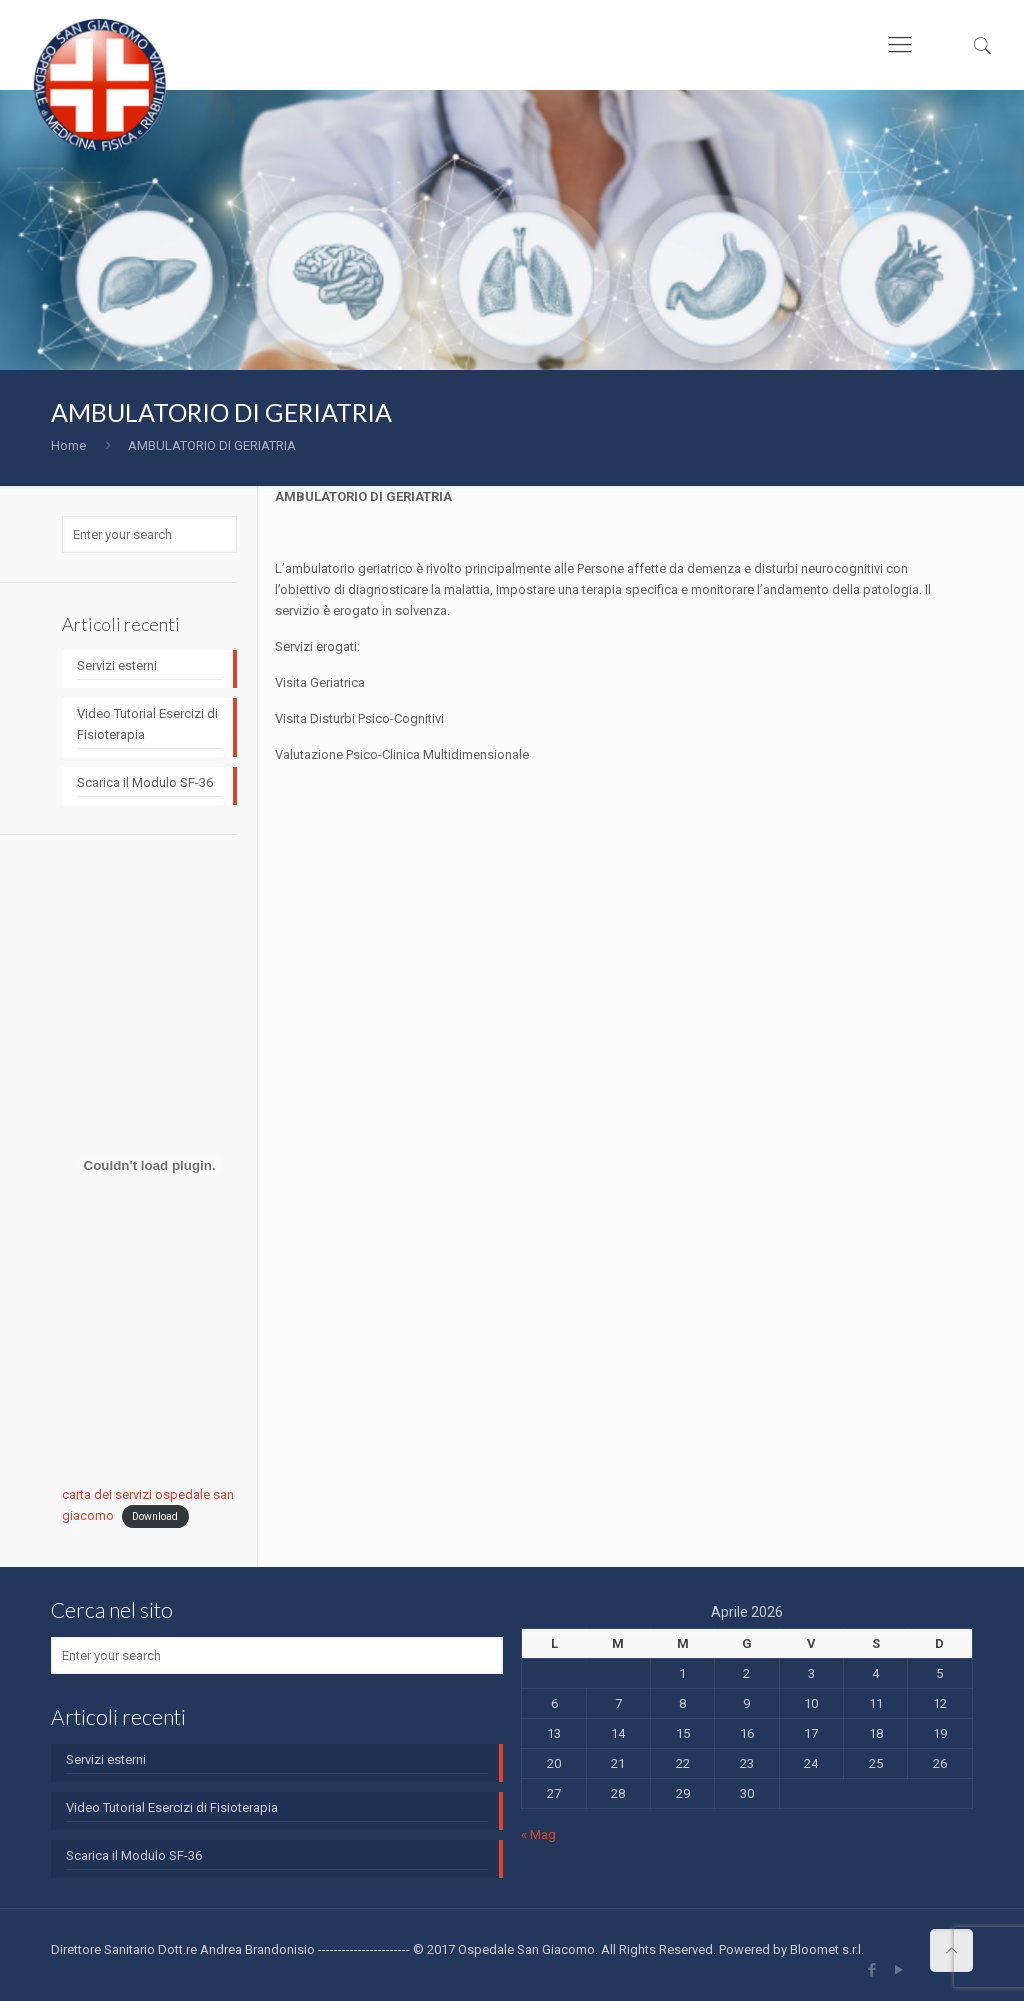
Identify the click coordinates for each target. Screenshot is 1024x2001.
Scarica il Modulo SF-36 (145, 782)
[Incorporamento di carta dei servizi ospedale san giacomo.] (149, 1165)
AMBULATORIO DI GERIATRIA (212, 445)
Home (68, 445)
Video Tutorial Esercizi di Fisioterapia (147, 724)
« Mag (538, 1834)
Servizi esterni (117, 665)
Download (155, 1516)
